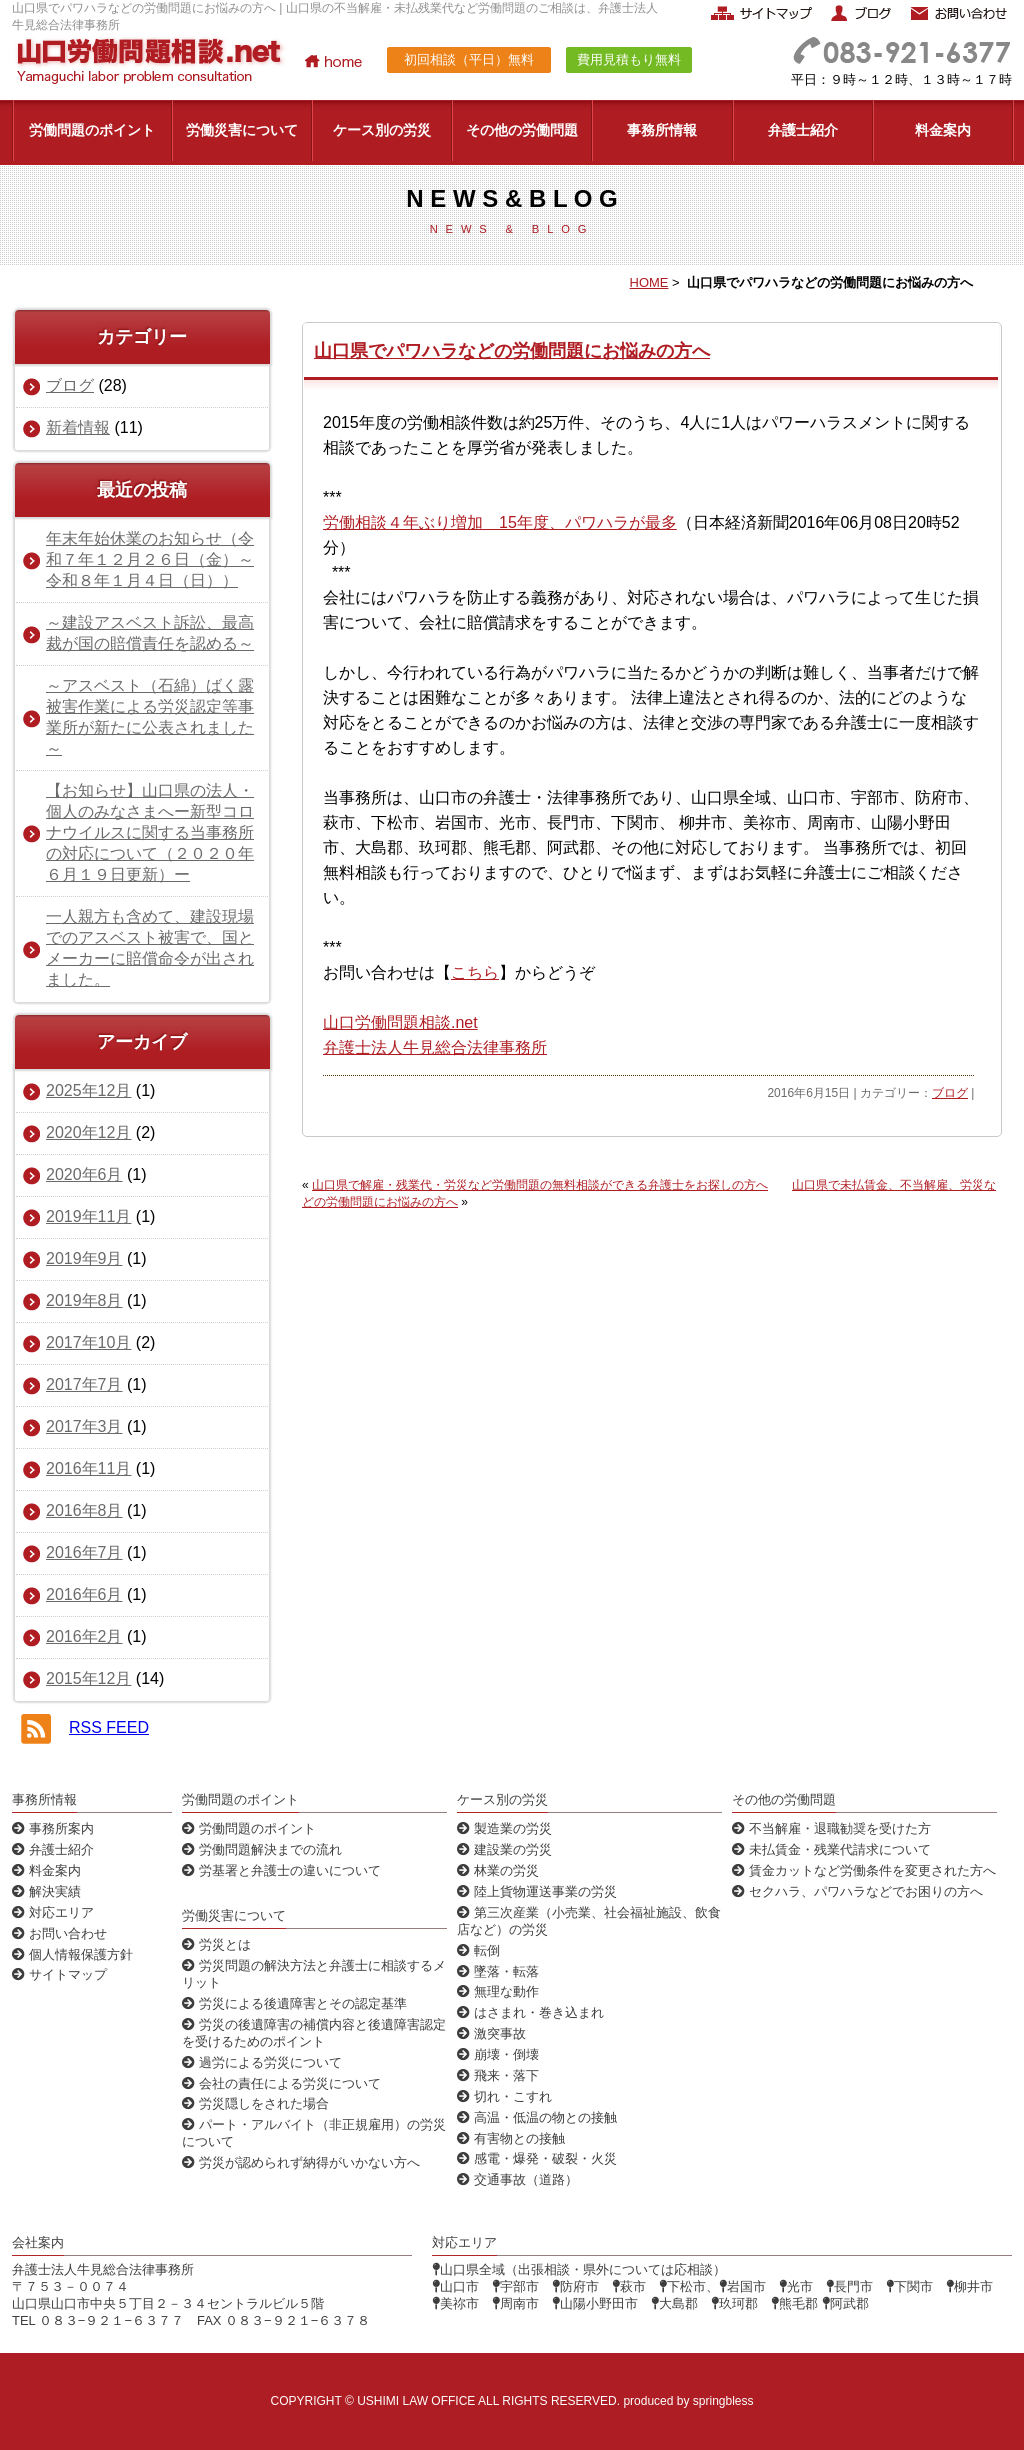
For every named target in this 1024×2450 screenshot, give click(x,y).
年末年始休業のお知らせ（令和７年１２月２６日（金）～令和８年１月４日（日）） (150, 559)
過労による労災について (262, 2062)
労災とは (216, 1944)
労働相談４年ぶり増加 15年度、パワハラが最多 (500, 522)
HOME (649, 282)
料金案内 (943, 130)
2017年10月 (88, 1342)
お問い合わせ (59, 1933)
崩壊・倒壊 (498, 2054)
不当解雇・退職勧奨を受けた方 (831, 1828)
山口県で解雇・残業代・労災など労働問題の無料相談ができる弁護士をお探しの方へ (540, 1185)
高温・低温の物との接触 (537, 2117)
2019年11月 (88, 1216)
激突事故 (491, 2033)
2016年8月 (84, 1510)
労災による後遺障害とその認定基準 (294, 2003)
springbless (723, 2401)
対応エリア (53, 1912)
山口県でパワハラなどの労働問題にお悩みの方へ (512, 351)
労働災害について (242, 130)
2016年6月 (84, 1594)
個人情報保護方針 (72, 1954)
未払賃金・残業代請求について (831, 1849)
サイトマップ (59, 1974)
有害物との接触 (511, 2138)
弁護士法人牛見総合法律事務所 (435, 1047)
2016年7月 (84, 1552)
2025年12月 (88, 1090)
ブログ (950, 1093)
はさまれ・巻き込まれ (530, 2012)
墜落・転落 (498, 1971)
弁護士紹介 (803, 130)
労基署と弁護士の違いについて (281, 1870)
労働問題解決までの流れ (262, 1849)
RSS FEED (109, 1727)
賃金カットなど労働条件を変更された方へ (864, 1870)
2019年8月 (84, 1300)
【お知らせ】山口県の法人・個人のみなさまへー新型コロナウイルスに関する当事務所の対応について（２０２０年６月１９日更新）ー (150, 832)
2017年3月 (84, 1426)
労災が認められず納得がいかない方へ (301, 2162)
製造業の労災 (504, 1828)
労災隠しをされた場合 (255, 2103)
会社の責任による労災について (281, 2083)
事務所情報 (662, 130)
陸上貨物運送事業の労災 (537, 1891)
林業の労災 (498, 1870)
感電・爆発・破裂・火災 (537, 2158)
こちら (475, 972)
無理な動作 (498, 1991)
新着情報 (78, 427)
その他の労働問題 (522, 130)
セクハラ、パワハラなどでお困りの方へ (857, 1891)
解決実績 (46, 1891)
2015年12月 (88, 1678)
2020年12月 (88, 1132)
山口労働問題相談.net (400, 1022)
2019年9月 (84, 1258)
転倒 (478, 1950)
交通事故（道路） (517, 2179)
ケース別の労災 (382, 130)
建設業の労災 (504, 1849)
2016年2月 (84, 1636)
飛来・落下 (498, 2075)
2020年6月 (84, 1174)
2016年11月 (88, 1468)
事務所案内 (53, 1828)
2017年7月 (84, 1384)
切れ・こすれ (504, 2096)
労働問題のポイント (92, 130)
